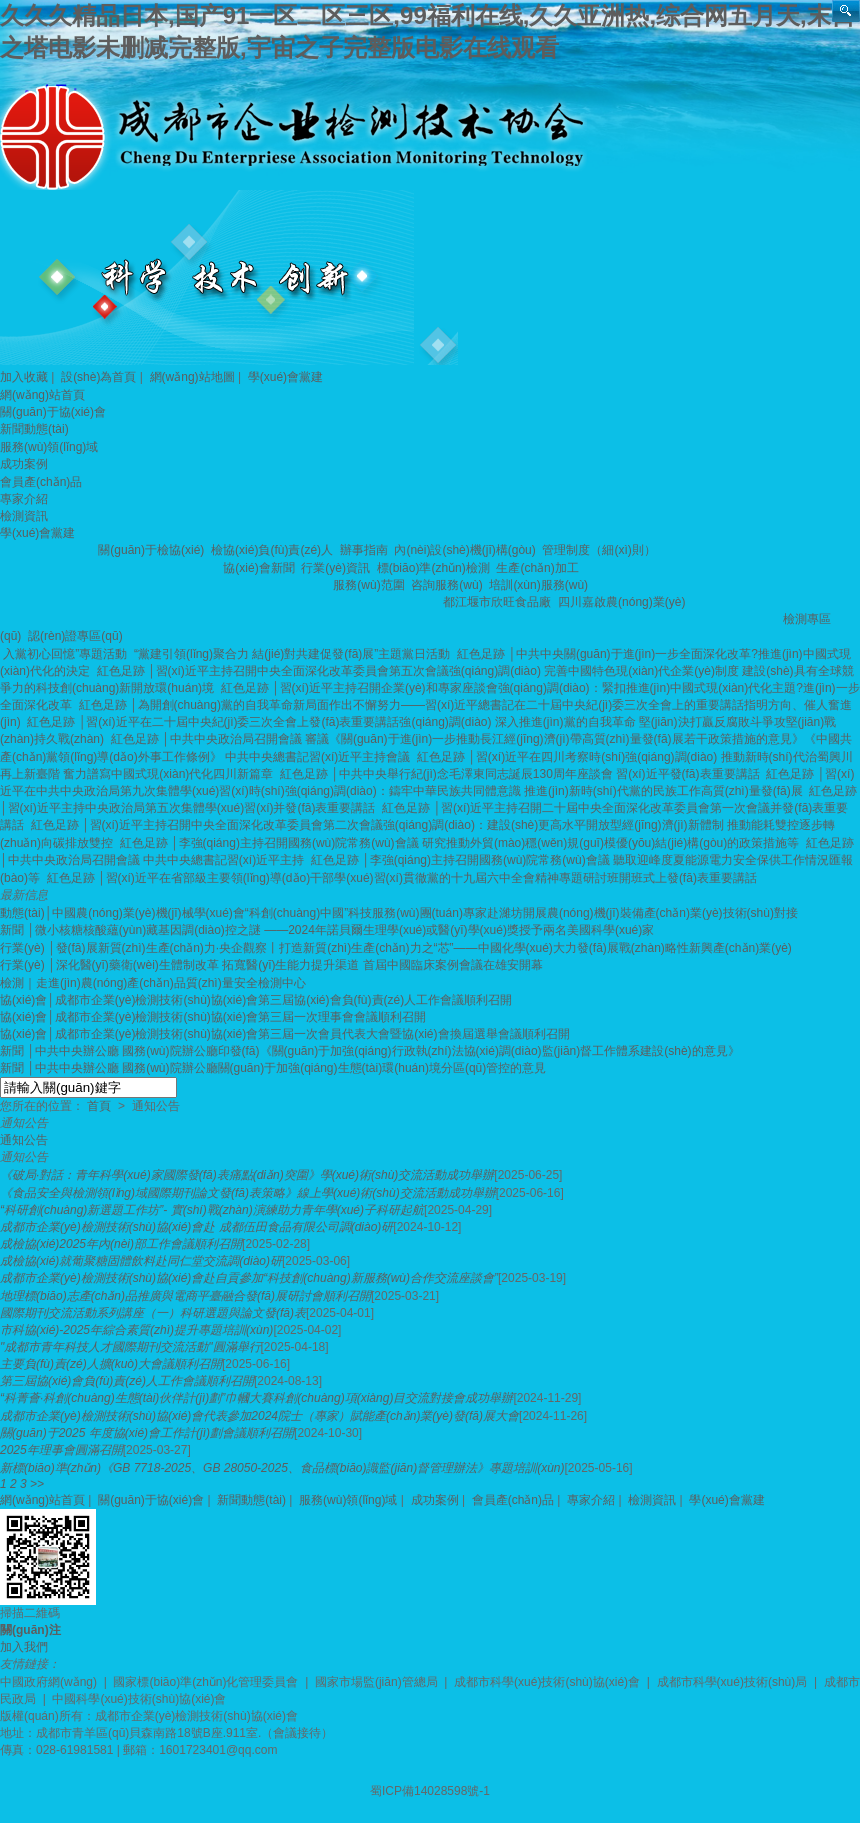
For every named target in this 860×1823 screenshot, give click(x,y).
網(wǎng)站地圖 (192, 377)
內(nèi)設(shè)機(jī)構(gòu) (466, 550)
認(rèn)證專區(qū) (77, 636)
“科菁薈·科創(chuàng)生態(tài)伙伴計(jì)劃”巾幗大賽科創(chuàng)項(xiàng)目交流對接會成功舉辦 (256, 1398)
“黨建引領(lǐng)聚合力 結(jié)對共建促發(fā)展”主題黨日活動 (294, 654)
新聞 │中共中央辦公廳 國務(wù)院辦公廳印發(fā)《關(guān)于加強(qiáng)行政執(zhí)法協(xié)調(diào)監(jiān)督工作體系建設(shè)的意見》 (370, 1051)
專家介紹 (24, 499)
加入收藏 (24, 377)
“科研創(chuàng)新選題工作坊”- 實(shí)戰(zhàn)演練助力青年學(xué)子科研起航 (212, 1210)
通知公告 (24, 1140)
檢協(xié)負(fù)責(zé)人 (273, 550)
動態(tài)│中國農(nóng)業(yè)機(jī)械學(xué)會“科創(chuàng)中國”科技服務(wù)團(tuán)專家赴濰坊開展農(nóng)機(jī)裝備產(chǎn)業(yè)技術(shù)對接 (399, 913)
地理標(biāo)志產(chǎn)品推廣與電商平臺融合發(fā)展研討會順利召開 (185, 1296)
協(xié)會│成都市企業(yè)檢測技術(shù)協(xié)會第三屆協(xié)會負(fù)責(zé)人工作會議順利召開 (256, 1000)
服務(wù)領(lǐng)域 (49, 447)
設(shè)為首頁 (98, 377)
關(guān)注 (30, 1630)
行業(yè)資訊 (337, 568)
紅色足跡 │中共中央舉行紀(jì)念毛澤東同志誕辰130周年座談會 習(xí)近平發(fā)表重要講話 (521, 774)
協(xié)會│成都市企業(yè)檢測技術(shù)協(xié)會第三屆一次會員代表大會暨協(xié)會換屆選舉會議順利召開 (285, 1034)
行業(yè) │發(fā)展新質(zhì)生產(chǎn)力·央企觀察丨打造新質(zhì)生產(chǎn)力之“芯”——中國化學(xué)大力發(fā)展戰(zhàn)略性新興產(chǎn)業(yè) (396, 948)
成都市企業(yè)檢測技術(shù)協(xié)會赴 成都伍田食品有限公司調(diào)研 (196, 1227)
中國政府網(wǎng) (48, 1682)
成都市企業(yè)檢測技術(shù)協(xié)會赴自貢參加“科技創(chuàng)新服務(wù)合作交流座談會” (249, 1278)
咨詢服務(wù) (448, 585)
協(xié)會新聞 (260, 568)
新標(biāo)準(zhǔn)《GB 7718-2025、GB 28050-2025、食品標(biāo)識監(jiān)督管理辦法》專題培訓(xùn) (282, 1468)
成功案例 (24, 464)
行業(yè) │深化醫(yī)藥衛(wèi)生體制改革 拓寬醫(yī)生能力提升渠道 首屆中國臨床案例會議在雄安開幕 (271, 965)
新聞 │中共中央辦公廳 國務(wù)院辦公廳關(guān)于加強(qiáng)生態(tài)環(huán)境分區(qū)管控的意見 (273, 1068)
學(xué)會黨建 (285, 377)
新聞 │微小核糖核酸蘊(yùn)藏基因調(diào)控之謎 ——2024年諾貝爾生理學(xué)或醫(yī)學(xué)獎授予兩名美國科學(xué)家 (327, 930)
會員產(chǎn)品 (41, 482)
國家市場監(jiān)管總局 (376, 1682)
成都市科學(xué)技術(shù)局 (732, 1682)
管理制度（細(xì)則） (600, 550)
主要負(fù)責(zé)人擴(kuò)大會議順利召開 (111, 1364)
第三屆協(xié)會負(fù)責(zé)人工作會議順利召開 (127, 1381)
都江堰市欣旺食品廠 (498, 602)
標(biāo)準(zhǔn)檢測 (435, 568)
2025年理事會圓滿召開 (61, 1450)
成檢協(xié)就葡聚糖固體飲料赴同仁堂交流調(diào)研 (141, 1261)
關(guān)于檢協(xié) (152, 550)
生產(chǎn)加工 (539, 568)
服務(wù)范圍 (370, 585)
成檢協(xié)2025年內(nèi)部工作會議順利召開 (121, 1244)
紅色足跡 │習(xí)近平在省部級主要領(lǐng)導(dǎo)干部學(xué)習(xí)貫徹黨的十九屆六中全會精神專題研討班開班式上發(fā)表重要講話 (404, 878)
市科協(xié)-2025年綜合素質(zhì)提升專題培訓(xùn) (136, 1330)
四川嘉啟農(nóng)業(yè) (623, 602)
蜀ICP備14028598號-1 (430, 1791)
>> (37, 1484)
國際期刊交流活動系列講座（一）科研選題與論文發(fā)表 (153, 1313)
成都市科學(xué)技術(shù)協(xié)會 (547, 1682)
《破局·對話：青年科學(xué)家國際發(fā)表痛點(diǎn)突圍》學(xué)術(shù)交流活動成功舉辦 (247, 1175)
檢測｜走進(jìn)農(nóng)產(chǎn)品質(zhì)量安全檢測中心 (153, 983)
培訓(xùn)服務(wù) (540, 585)
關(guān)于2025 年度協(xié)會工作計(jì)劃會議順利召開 (147, 1433)
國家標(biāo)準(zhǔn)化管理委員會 (205, 1682)
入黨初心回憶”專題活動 (66, 654)
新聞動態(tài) (34, 429)
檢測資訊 (24, 516)
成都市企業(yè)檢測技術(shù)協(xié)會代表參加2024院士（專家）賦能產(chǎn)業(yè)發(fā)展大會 (259, 1416)
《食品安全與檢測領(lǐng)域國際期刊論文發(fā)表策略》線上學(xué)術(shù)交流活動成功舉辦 (248, 1193)
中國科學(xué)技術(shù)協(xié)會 (139, 1699)
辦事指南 (365, 550)
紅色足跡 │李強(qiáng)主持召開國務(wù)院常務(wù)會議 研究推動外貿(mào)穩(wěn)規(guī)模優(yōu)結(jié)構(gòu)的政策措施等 (461, 843)
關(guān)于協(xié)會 (53, 412)
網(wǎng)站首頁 (42, 395)
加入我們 (24, 1647)
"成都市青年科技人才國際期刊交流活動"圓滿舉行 (130, 1347)
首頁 (99, 1106)
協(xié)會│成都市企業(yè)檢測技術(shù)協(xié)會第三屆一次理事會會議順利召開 (213, 1017)
